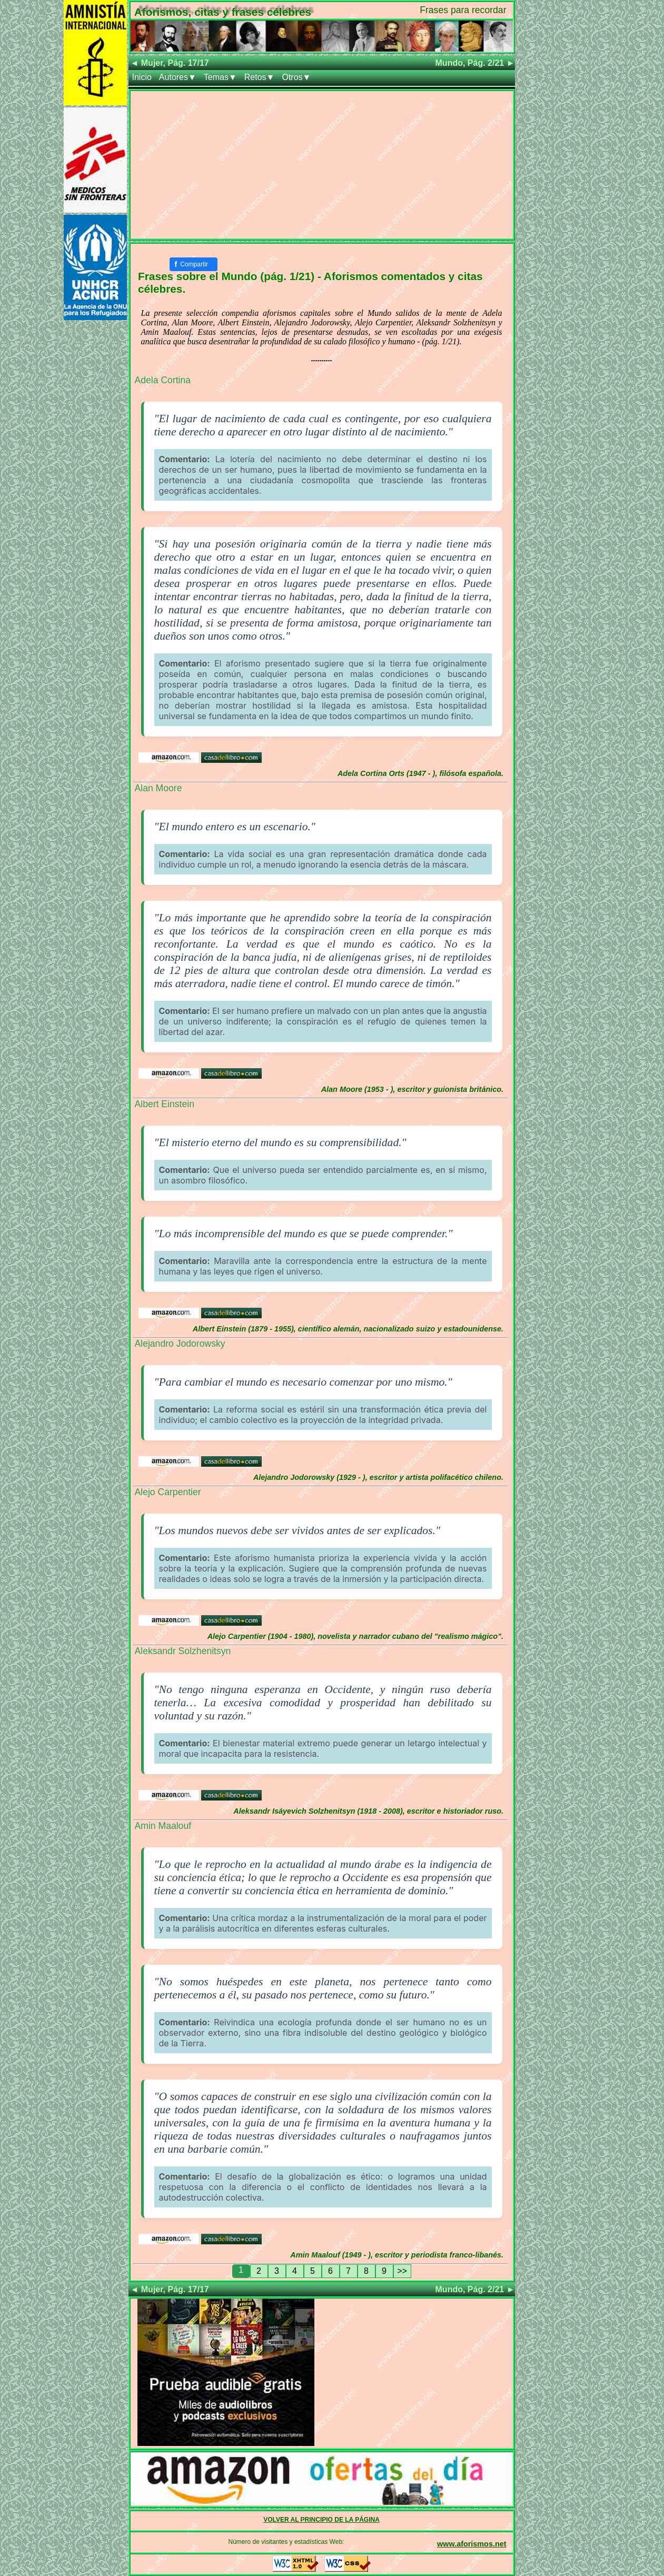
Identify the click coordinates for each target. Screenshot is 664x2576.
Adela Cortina (163, 380)
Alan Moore (158, 788)
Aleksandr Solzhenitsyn (183, 1651)
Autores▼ (177, 77)
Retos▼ (259, 77)
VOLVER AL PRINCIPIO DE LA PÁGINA (321, 2519)
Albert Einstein (164, 1104)
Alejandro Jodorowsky (180, 1343)
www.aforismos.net (471, 2544)
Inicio (142, 77)
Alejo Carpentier (168, 1492)
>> (402, 2270)
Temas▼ (220, 77)
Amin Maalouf (163, 1826)
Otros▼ (296, 77)
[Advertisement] (322, 164)
